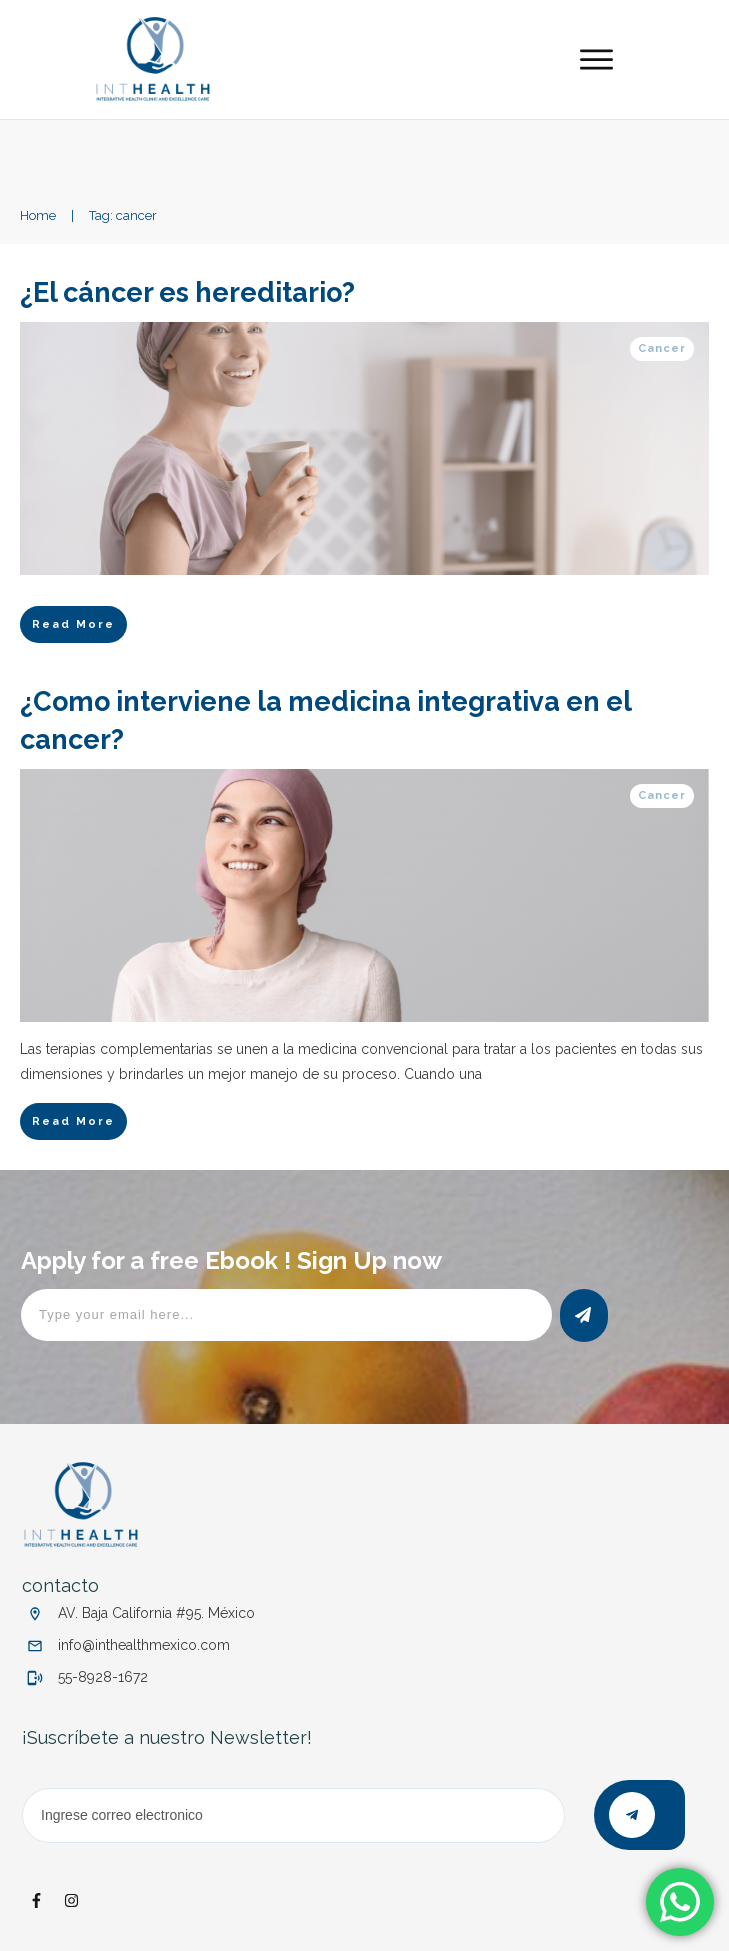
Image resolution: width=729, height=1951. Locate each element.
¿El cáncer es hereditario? (190, 292)
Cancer (662, 348)
